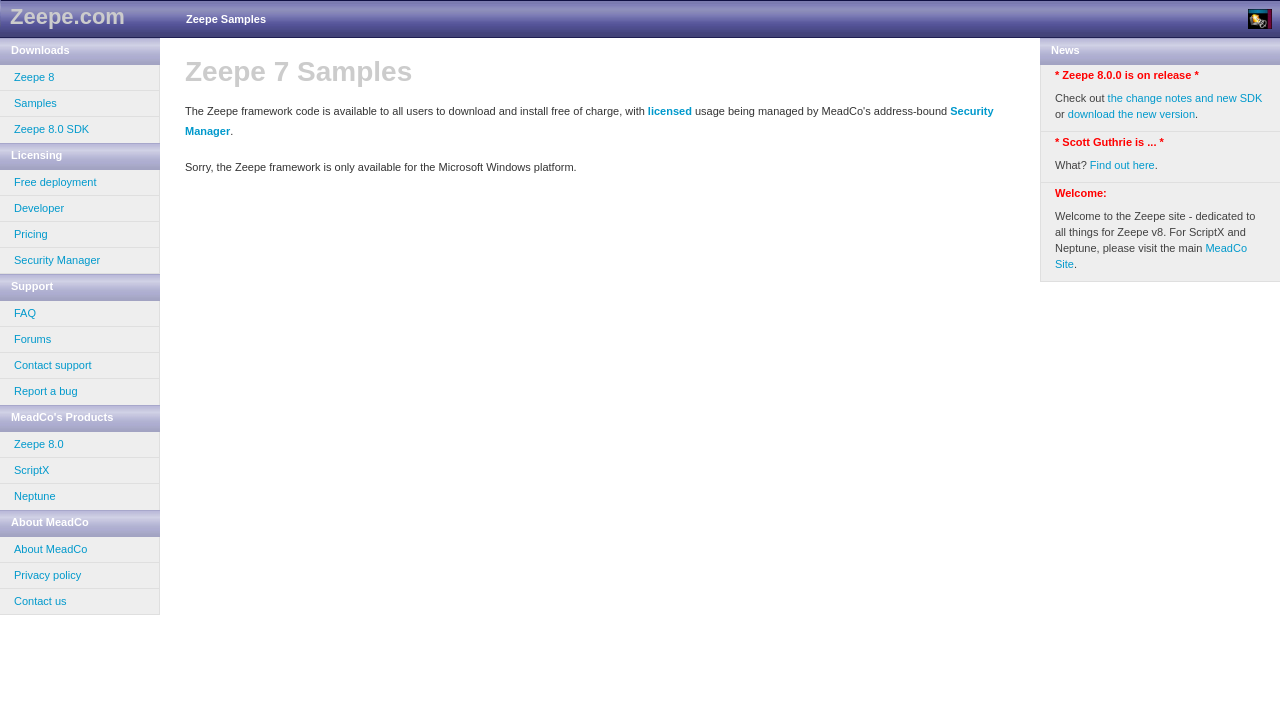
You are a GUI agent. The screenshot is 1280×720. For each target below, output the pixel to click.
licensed (670, 111)
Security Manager (57, 260)
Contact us (40, 601)
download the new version (1131, 114)
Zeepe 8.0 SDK (51, 129)
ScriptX (31, 470)
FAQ (25, 313)
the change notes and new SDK (1185, 98)
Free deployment (55, 182)
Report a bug (46, 391)
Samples (35, 103)
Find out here (1122, 165)
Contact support (53, 365)
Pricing (31, 234)
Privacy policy (47, 575)
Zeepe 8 (34, 77)
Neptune (35, 496)
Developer (39, 208)
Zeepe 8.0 (39, 444)
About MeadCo (50, 549)
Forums (32, 339)
